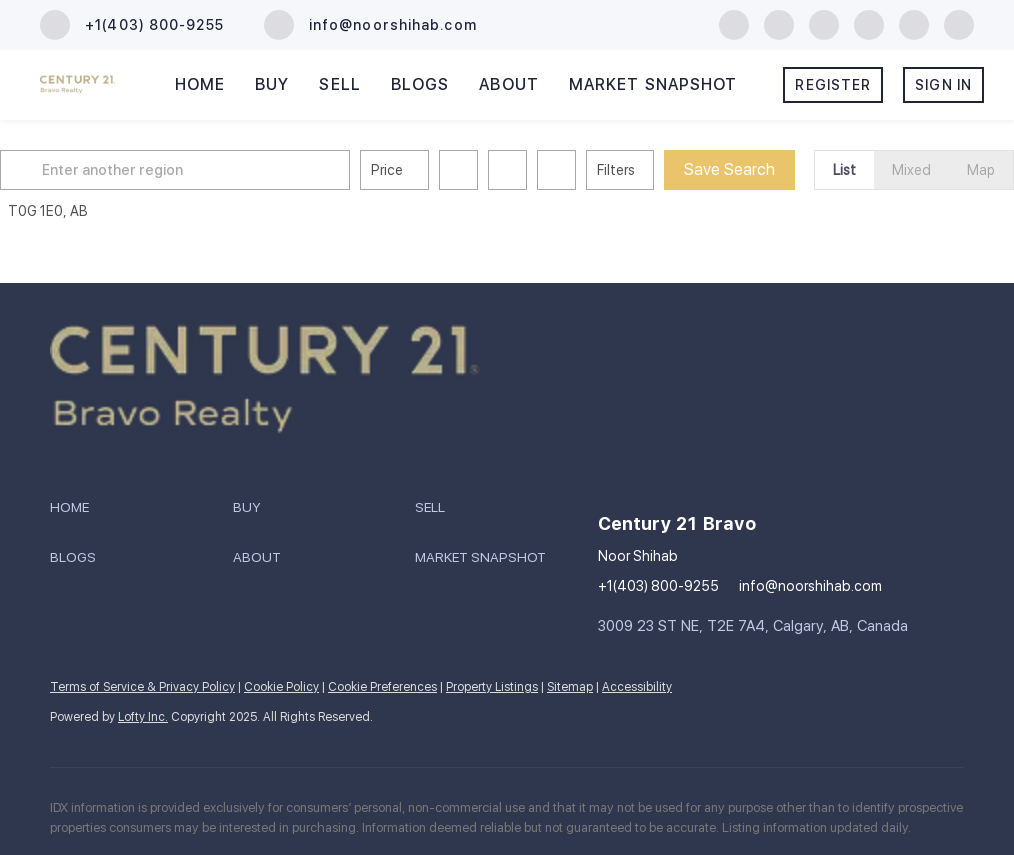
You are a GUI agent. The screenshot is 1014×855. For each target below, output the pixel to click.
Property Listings (492, 687)
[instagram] (824, 23)
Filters (656, 170)
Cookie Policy (281, 687)
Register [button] (833, 85)
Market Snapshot (653, 84)
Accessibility (637, 687)
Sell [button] (339, 84)
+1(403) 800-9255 (658, 586)
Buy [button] (272, 84)
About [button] (509, 84)
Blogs (420, 84)
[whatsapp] (959, 23)
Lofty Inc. (143, 717)
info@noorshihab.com (810, 586)
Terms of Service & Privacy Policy (142, 687)
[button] (64, 170)
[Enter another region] (223, 170)
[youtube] (869, 23)
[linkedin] (779, 23)
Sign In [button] (943, 85)
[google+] (914, 23)
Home (200, 84)
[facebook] (734, 23)
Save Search (769, 169)
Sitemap (570, 687)
